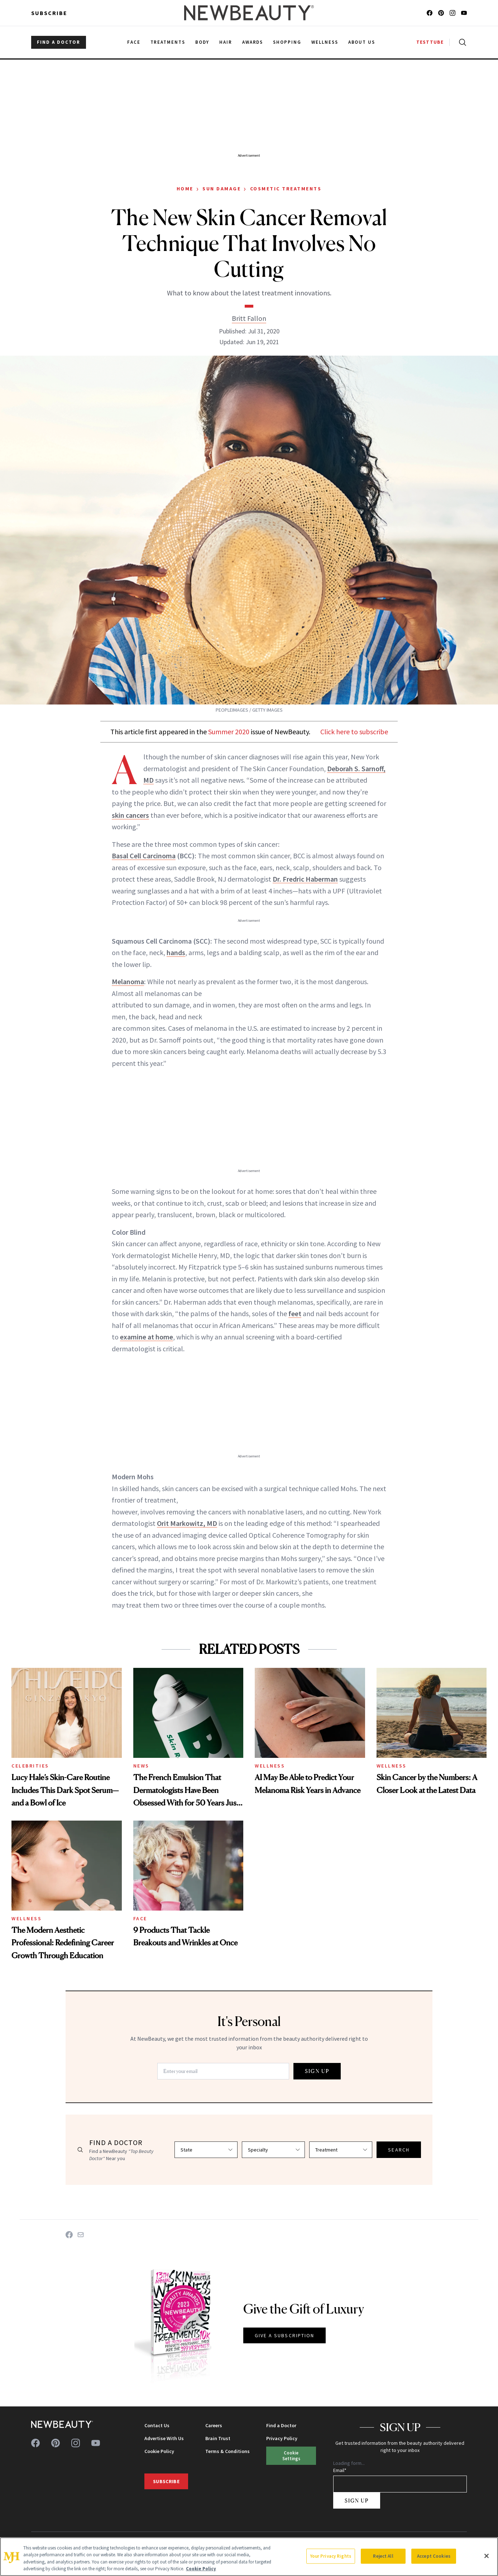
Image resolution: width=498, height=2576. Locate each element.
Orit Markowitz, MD (187, 1523)
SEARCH (399, 2149)
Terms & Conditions (227, 2451)
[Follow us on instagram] (452, 13)
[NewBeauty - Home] (249, 12)
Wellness (270, 1766)
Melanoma (128, 981)
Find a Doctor (281, 2425)
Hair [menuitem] (225, 42)
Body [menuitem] (202, 42)
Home (185, 188)
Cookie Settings (291, 2455)
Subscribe (49, 12)
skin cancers (130, 815)
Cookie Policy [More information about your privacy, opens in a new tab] (201, 2569)
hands (176, 952)
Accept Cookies (433, 2556)
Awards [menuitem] (252, 42)
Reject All (383, 2556)
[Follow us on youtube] (464, 13)
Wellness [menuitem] (324, 42)
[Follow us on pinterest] (441, 13)
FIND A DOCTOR (58, 42)
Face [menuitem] (133, 42)
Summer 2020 (228, 731)
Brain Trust (217, 2438)
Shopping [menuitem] (287, 42)
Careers (213, 2425)
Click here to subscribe (354, 731)
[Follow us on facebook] (429, 13)
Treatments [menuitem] (168, 42)
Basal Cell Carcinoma (144, 855)
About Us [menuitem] (361, 42)
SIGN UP (317, 2071)
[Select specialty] (273, 2149)
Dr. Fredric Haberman (305, 878)
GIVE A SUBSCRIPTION (285, 2335)
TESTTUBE (430, 42)
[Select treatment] (340, 2149)
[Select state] (206, 2149)
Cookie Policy (159, 2451)
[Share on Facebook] (69, 2234)
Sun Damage (221, 188)
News (141, 1766)
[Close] (486, 2556)
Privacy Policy (281, 2438)
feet (294, 1313)
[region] (249, 2556)
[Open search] (461, 42)
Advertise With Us (164, 2438)
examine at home (146, 1336)
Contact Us (156, 2425)
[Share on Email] (80, 2234)
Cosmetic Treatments (286, 188)
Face (140, 1918)
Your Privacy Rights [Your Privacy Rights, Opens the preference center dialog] (330, 2556)
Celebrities (30, 1766)
